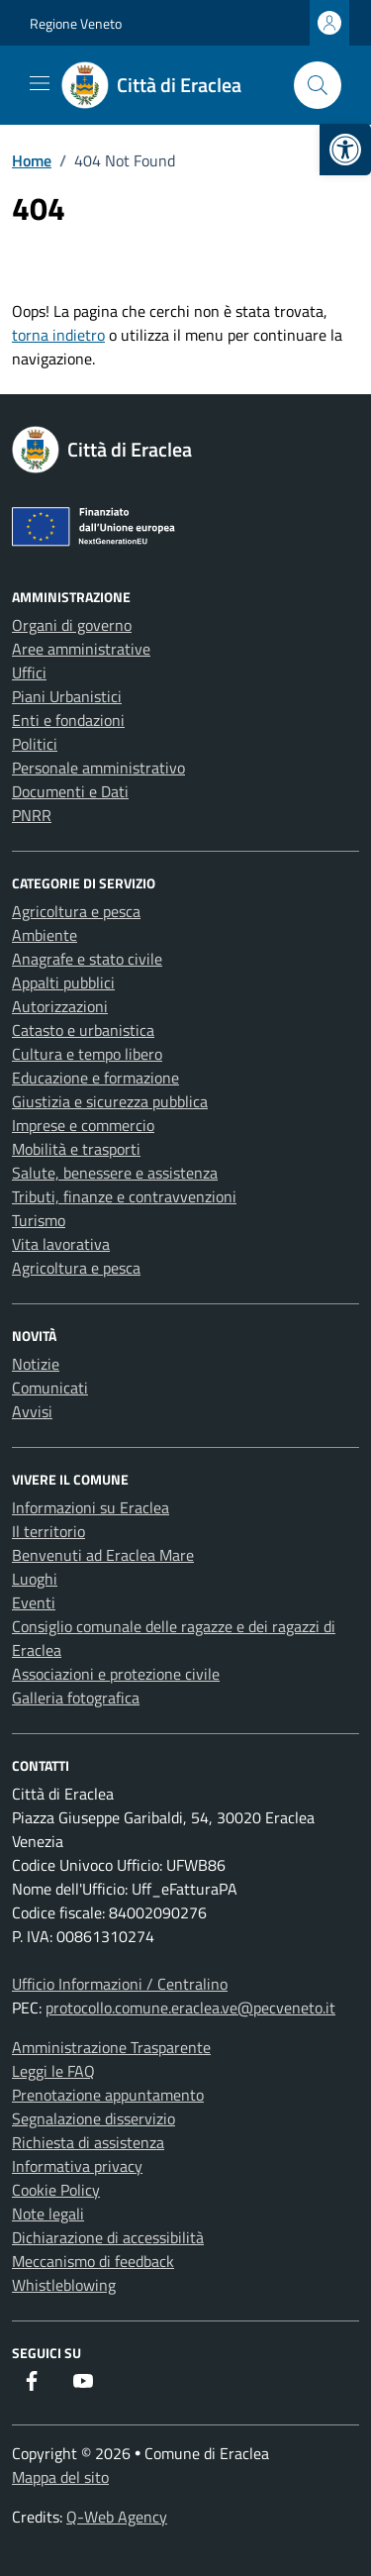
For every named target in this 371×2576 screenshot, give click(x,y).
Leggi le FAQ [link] (53, 2071)
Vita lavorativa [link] (61, 1244)
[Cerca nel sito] (317, 85)
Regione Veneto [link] (76, 23)
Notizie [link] (35, 1364)
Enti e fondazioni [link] (68, 720)
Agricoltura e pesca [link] (76, 911)
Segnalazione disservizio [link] (93, 2118)
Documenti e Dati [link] (70, 791)
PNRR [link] (31, 815)
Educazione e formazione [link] (95, 1077)
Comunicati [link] (50, 1387)
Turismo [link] (38, 1220)
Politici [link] (34, 744)
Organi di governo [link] (72, 625)
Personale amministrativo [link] (98, 767)
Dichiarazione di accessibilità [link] (108, 2237)
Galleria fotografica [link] (75, 1697)
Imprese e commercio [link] (83, 1125)
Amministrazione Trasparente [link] (111, 2047)
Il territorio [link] (48, 1531)
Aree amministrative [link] (81, 649)
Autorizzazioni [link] (60, 1006)
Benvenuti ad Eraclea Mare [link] (103, 1555)
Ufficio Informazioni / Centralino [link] (120, 1984)
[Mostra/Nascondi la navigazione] (39, 83)
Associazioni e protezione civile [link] (116, 1674)
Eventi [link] (33, 1602)
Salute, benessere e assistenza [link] (115, 1173)
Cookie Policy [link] (56, 2190)
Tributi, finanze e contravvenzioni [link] (124, 1196)
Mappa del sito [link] (60, 2477)
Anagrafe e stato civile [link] (87, 959)
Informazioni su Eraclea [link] (90, 1507)
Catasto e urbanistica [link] (83, 1030)
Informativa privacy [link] (77, 2166)
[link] (345, 149)
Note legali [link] (48, 2213)
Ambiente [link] (44, 935)
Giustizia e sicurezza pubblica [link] (110, 1101)
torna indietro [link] (58, 335)
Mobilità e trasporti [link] (76, 1149)
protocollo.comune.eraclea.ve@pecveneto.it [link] (190, 2007)
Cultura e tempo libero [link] (87, 1054)
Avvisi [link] (32, 1411)
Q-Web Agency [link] (116, 2516)
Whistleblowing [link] (64, 2285)
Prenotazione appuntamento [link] (108, 2095)
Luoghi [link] (34, 1579)
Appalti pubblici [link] (63, 982)
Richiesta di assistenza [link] (88, 2142)
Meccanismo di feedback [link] (93, 2261)
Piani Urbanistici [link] (67, 696)
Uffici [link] (29, 672)
